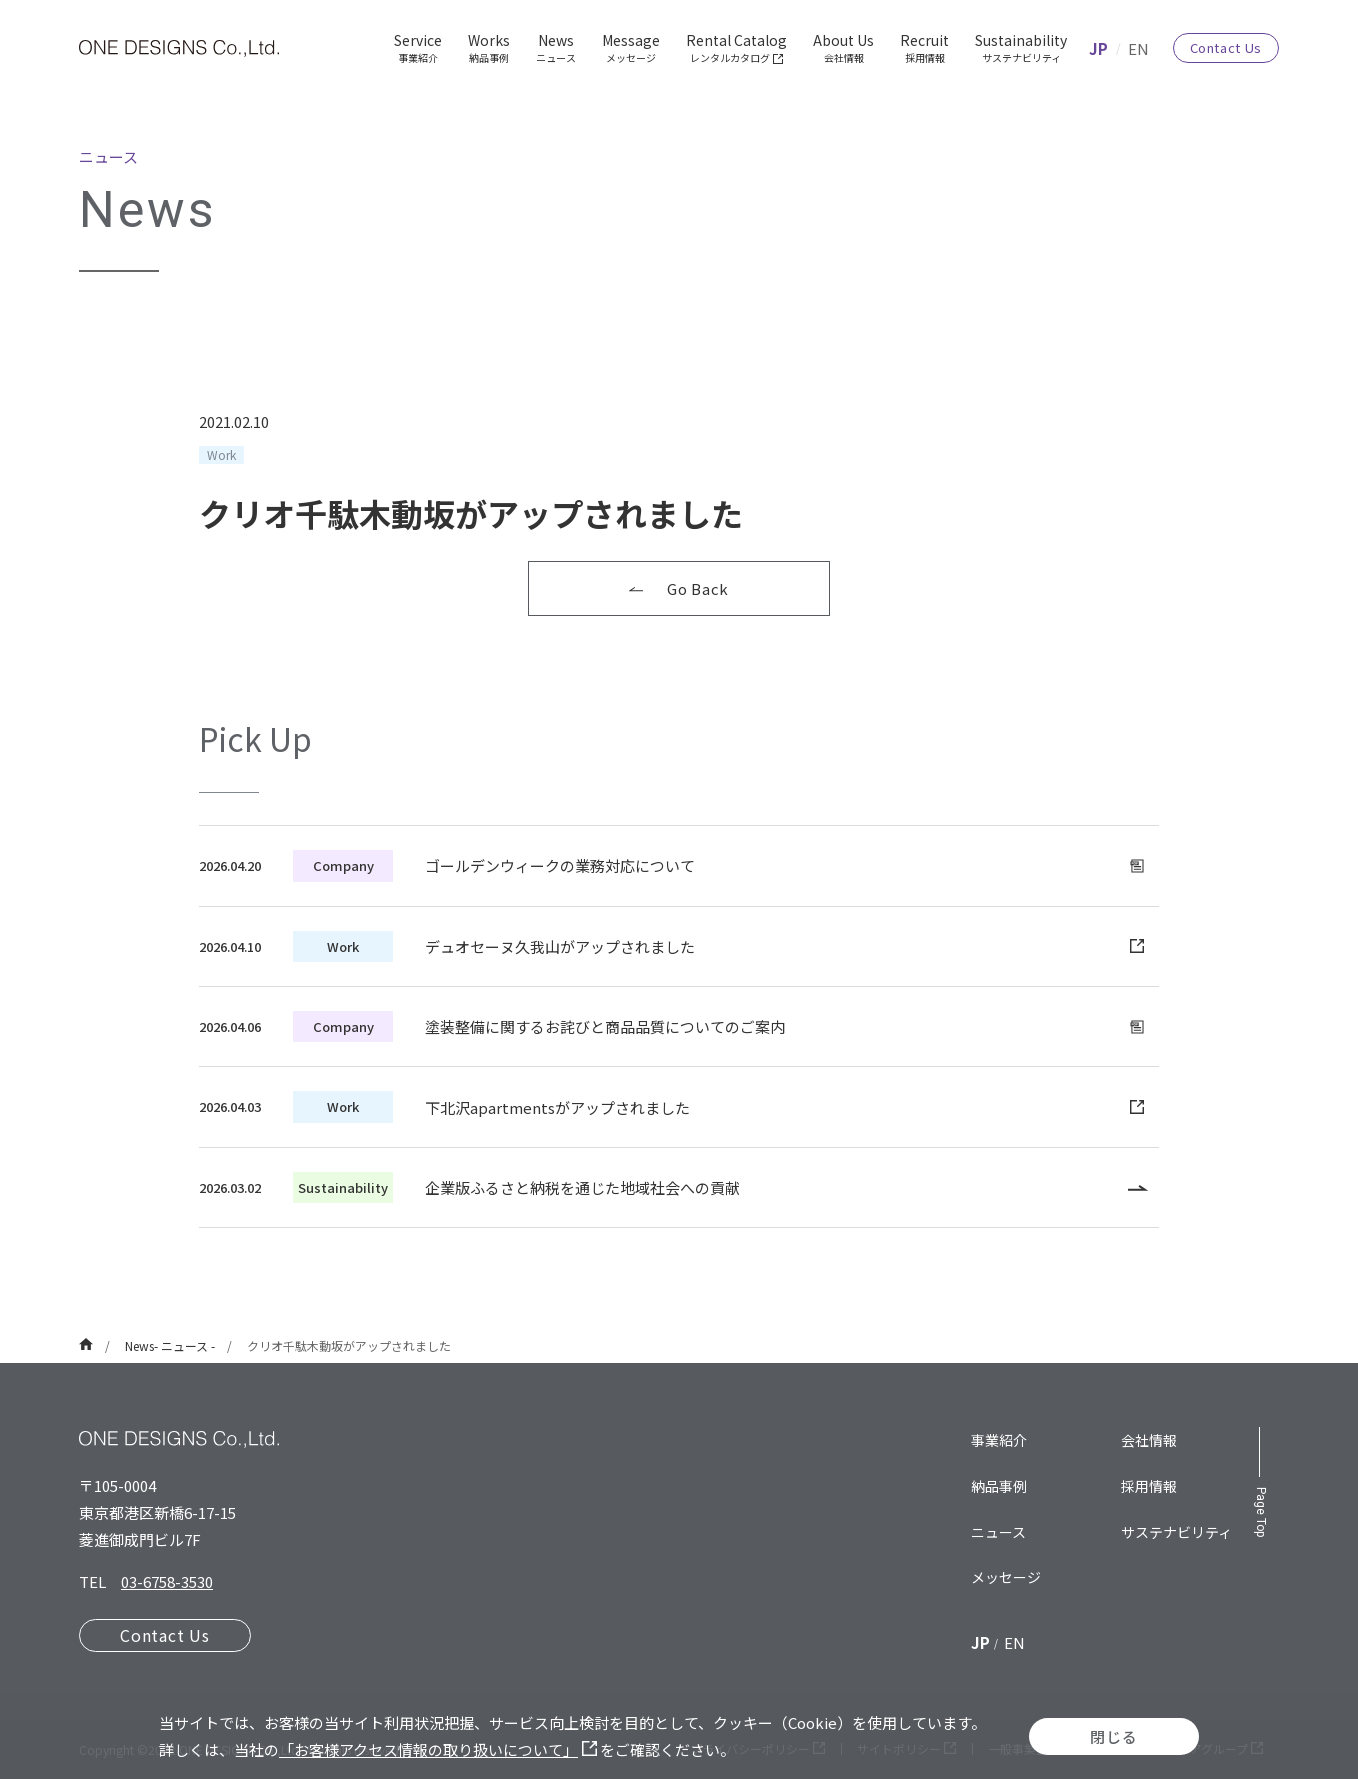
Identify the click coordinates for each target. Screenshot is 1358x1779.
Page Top (1261, 1512)
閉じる (1113, 1736)
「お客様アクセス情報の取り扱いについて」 (438, 1749)
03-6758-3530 (167, 1581)
